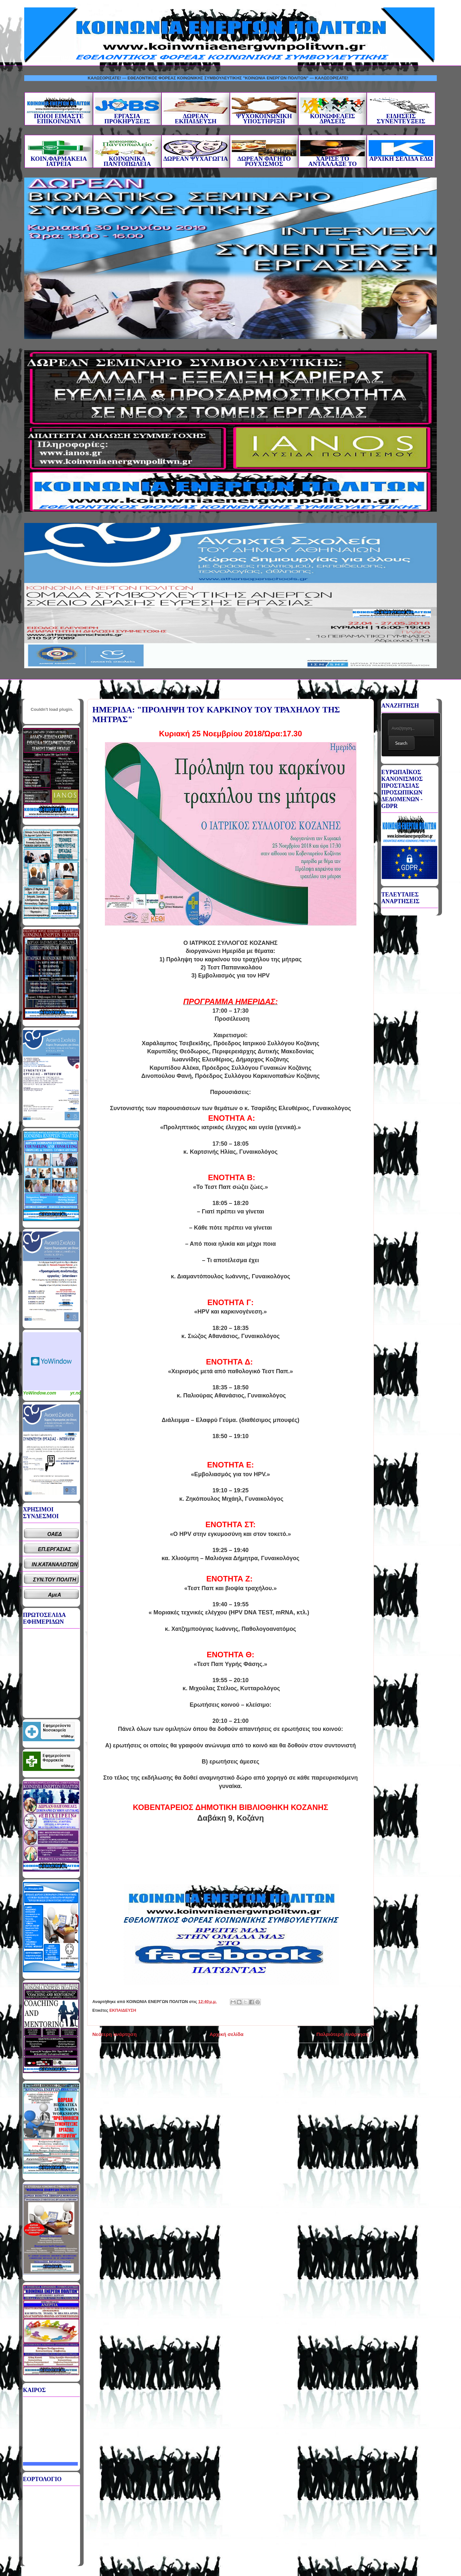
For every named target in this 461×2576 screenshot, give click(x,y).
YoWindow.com (39, 1392)
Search (401, 743)
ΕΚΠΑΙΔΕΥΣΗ (122, 2010)
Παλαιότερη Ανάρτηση (342, 2034)
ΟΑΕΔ (54, 1534)
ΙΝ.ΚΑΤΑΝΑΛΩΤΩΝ (54, 1564)
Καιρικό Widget (52, 1361)
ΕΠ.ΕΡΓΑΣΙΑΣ (54, 1549)
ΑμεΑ (54, 1595)
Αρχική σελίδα (226, 2034)
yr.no (75, 1392)
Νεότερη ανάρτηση (114, 2034)
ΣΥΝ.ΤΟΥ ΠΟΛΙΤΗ (54, 1579)
